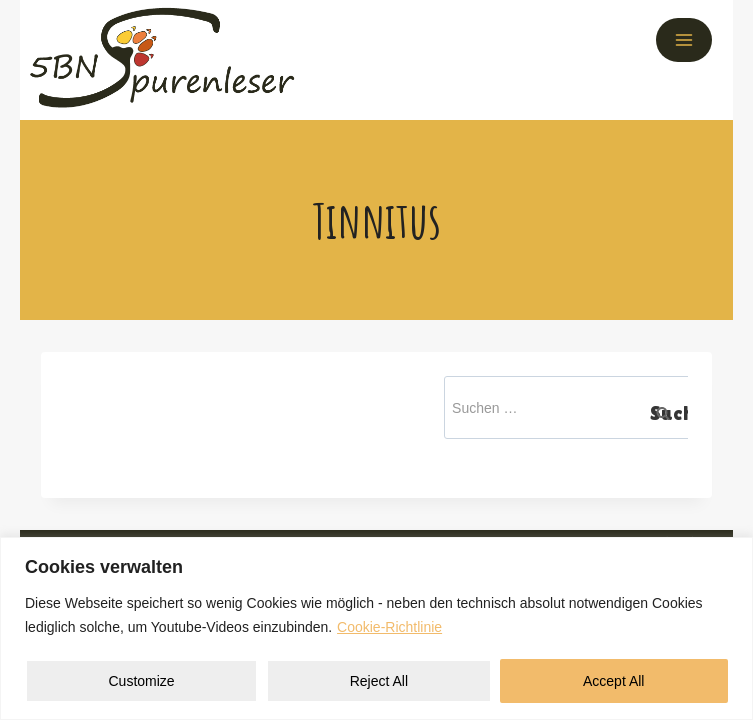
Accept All (613, 681)
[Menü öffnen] (684, 40)
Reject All (379, 681)
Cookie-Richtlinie (389, 627)
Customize (142, 681)
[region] (376, 628)
